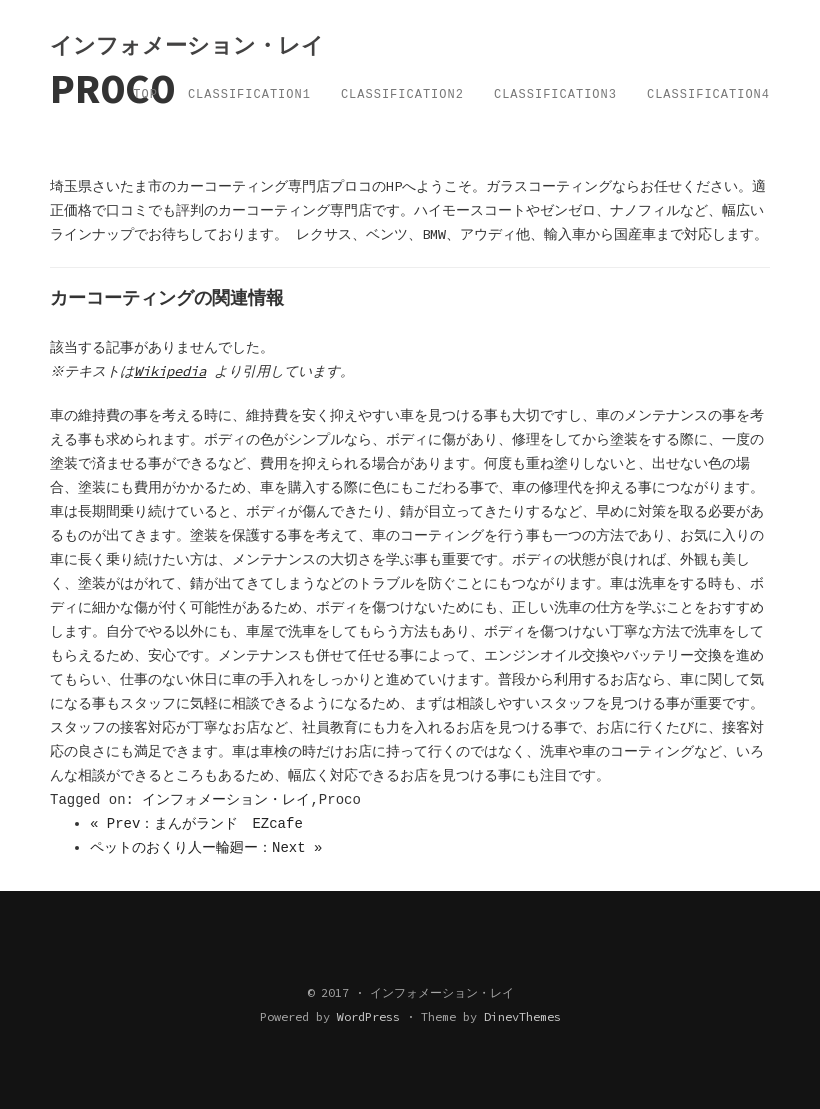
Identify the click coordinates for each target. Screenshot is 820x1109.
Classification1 (249, 95)
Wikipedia (173, 371)
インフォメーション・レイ (226, 800)
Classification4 (708, 95)
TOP (145, 95)
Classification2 (402, 95)
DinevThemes (522, 1016)
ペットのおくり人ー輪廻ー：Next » (206, 848)
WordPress (368, 1016)
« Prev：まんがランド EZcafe (196, 824)
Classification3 (555, 95)
